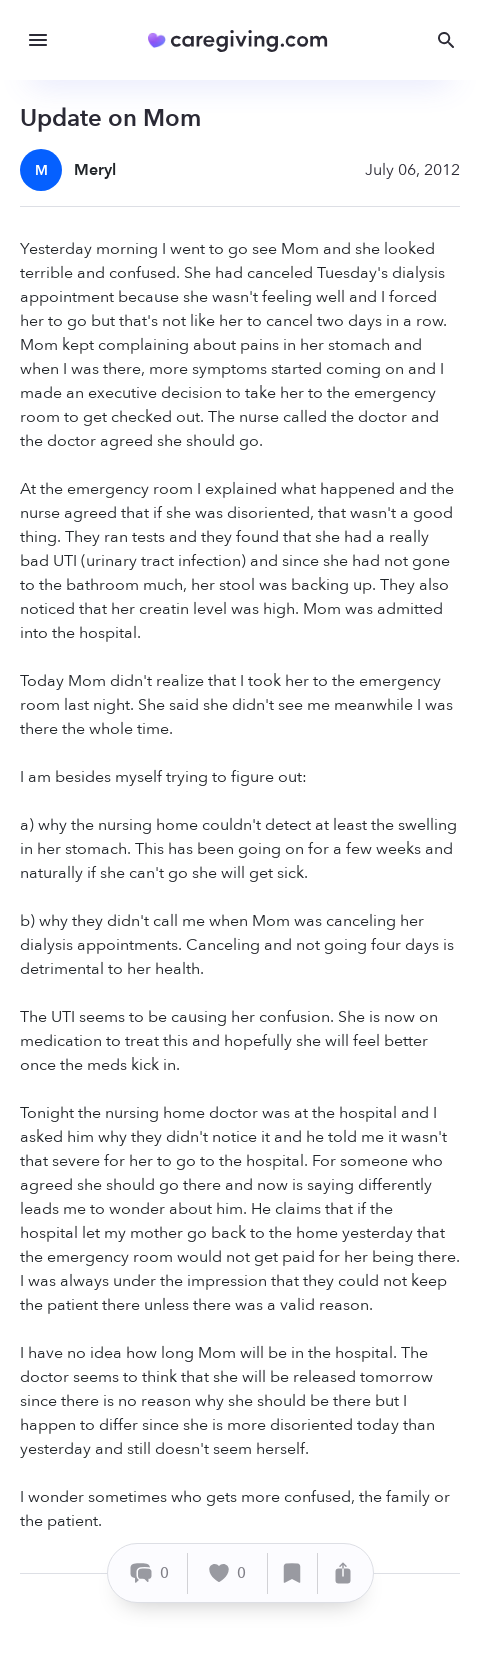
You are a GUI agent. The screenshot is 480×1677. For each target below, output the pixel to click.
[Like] (228, 1573)
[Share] (343, 1573)
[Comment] (150, 1573)
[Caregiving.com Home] (244, 40)
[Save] (293, 1573)
